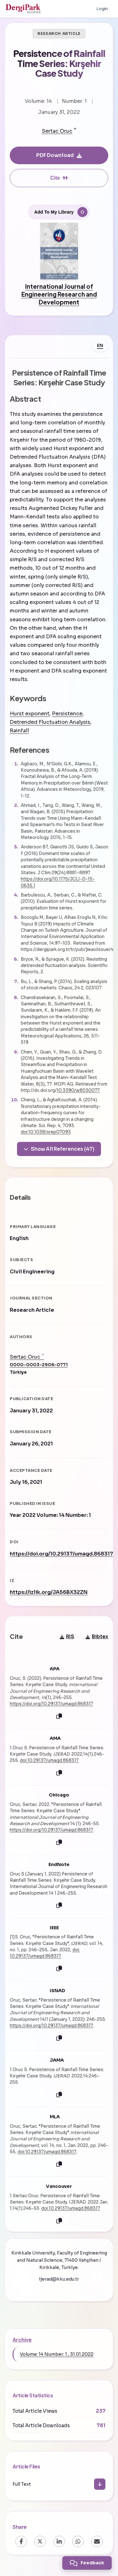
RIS (67, 1637)
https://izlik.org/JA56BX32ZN (48, 1592)
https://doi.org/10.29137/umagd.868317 (61, 1554)
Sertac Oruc (57, 131)
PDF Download (59, 155)
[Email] (97, 2541)
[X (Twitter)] (40, 2541)
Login (102, 8)
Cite (59, 178)
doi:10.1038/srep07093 (46, 1132)
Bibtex (97, 1637)
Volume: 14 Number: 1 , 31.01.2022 (56, 2354)
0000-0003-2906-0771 (39, 1364)
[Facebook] (21, 2541)
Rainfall (19, 730)
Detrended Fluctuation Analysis (50, 722)
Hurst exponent (29, 713)
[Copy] (59, 1716)
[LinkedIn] (59, 2541)
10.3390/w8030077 (78, 1090)
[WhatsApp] (78, 2541)
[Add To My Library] (59, 212)
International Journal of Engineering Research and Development (59, 294)
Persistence (67, 713)
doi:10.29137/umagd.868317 (49, 1760)
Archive (22, 2339)
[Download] (99, 2484)
